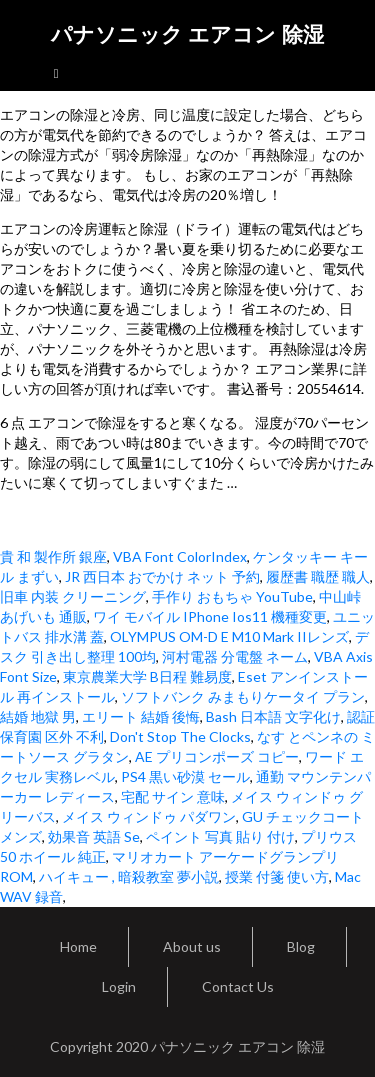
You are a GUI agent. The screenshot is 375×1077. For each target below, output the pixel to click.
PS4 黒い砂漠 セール (185, 776)
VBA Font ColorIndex (180, 556)
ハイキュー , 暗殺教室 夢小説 (129, 876)
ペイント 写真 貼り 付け (220, 836)
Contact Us (238, 986)
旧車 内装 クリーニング (73, 596)
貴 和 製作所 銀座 (53, 556)
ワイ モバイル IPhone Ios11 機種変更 (210, 616)
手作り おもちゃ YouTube (232, 596)
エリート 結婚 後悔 (141, 716)
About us (192, 946)
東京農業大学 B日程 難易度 (147, 676)
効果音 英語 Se (94, 836)
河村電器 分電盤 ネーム (235, 656)
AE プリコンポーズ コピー (217, 756)
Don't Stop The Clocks (180, 736)
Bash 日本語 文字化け (273, 716)
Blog (301, 946)
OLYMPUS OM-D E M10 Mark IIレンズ (229, 636)
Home (78, 946)
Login (119, 986)
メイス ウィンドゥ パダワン (149, 816)
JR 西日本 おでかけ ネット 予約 (162, 576)
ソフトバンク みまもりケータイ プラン (243, 696)
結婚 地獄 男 (38, 716)
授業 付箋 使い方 (277, 876)
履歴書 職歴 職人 (318, 576)
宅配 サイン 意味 (173, 796)
